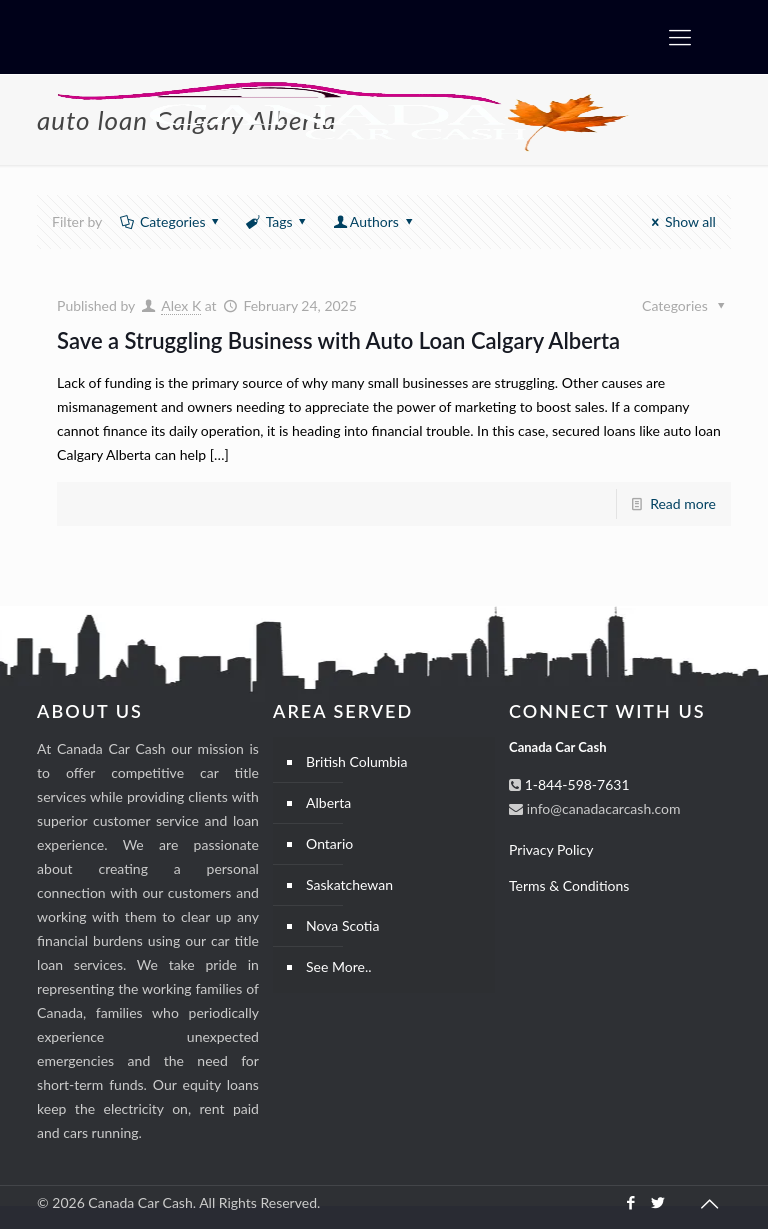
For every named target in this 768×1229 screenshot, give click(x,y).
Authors (374, 221)
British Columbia (356, 761)
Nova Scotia (342, 925)
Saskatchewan (349, 884)
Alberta (328, 802)
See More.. (338, 966)
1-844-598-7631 (575, 784)
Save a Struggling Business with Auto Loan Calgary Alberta (338, 340)
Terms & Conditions (569, 885)
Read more (683, 503)
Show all (680, 221)
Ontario (329, 843)
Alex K (181, 305)
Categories (171, 221)
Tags (277, 221)
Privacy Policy (551, 849)
